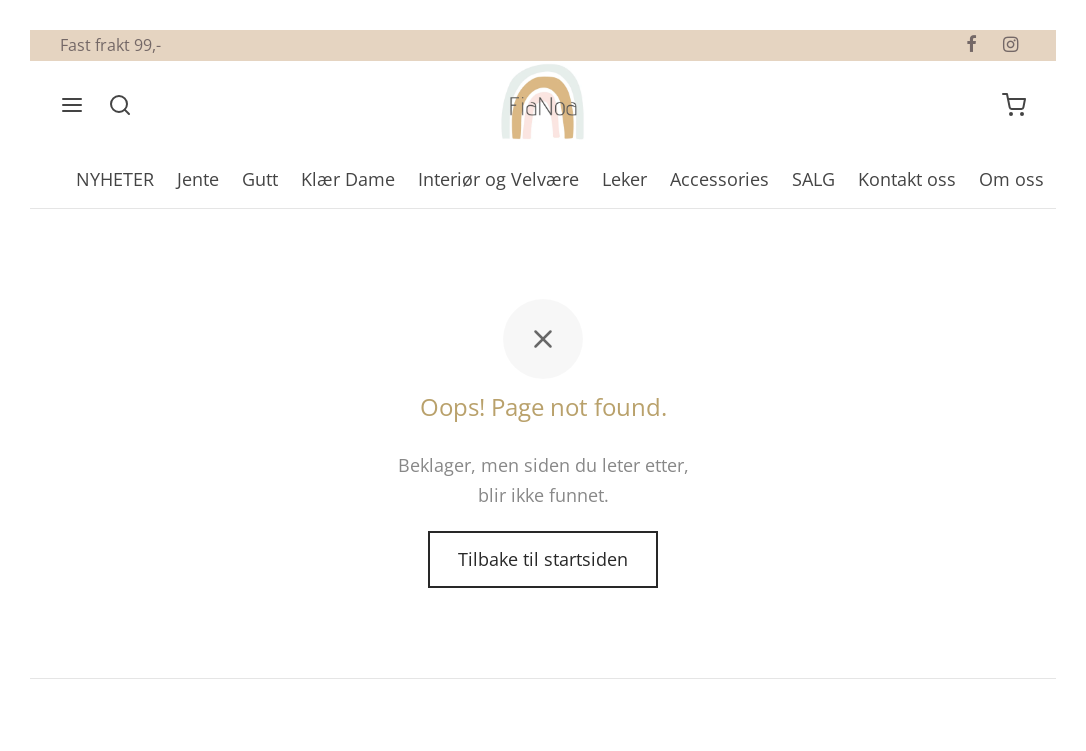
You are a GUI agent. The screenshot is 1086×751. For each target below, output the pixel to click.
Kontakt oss (907, 179)
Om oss (1011, 179)
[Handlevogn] (1014, 105)
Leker (624, 179)
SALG (813, 179)
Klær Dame (348, 179)
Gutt (260, 179)
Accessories (719, 179)
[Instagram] (1010, 45)
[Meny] (72, 105)
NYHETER (115, 179)
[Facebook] (971, 45)
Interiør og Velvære (498, 179)
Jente (198, 179)
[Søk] (120, 105)
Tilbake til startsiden (543, 559)
